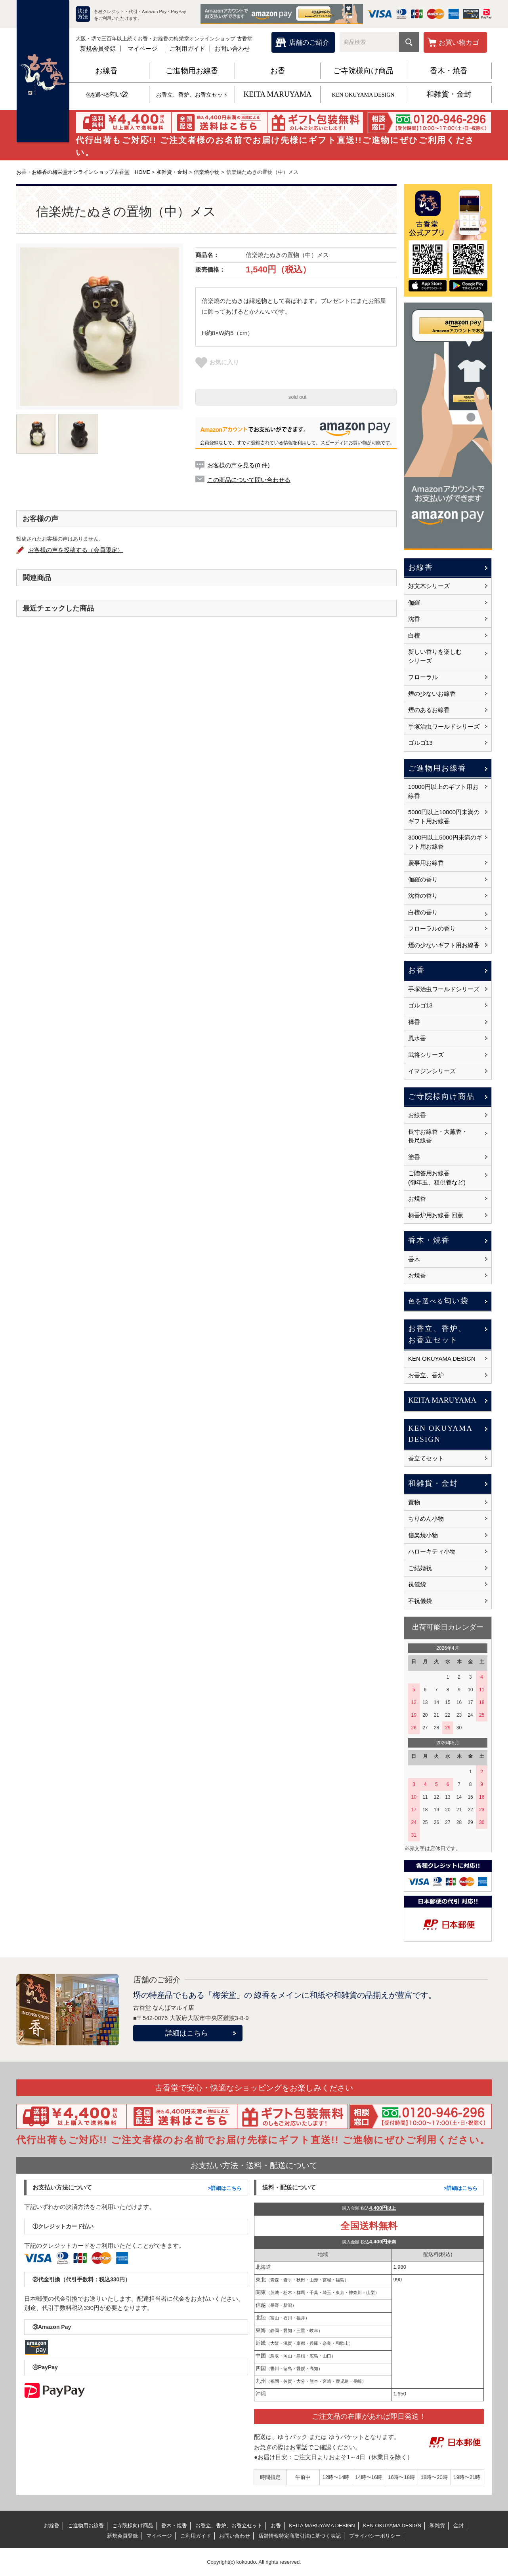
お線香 (106, 71)
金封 (458, 2525)
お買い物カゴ (459, 42)
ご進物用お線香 (192, 71)
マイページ (142, 48)
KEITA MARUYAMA (277, 94)
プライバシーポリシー (375, 2536)
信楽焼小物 (207, 172)
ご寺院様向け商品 (363, 71)
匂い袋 (106, 94)
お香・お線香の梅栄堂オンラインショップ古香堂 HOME (83, 172)
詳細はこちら (186, 2033)
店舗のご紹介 (309, 42)
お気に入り (217, 362)
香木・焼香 (449, 71)
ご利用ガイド (187, 48)
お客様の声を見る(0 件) (238, 465)
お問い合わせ (232, 48)
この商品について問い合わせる (248, 479)
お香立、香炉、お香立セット (192, 95)
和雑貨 (437, 2525)
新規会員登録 (98, 48)
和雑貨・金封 (449, 94)
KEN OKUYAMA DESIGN (363, 95)
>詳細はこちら (225, 2188)
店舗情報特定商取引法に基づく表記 (299, 2536)
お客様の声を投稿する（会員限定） (75, 549)
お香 (277, 71)
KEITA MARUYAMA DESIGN (322, 2525)
